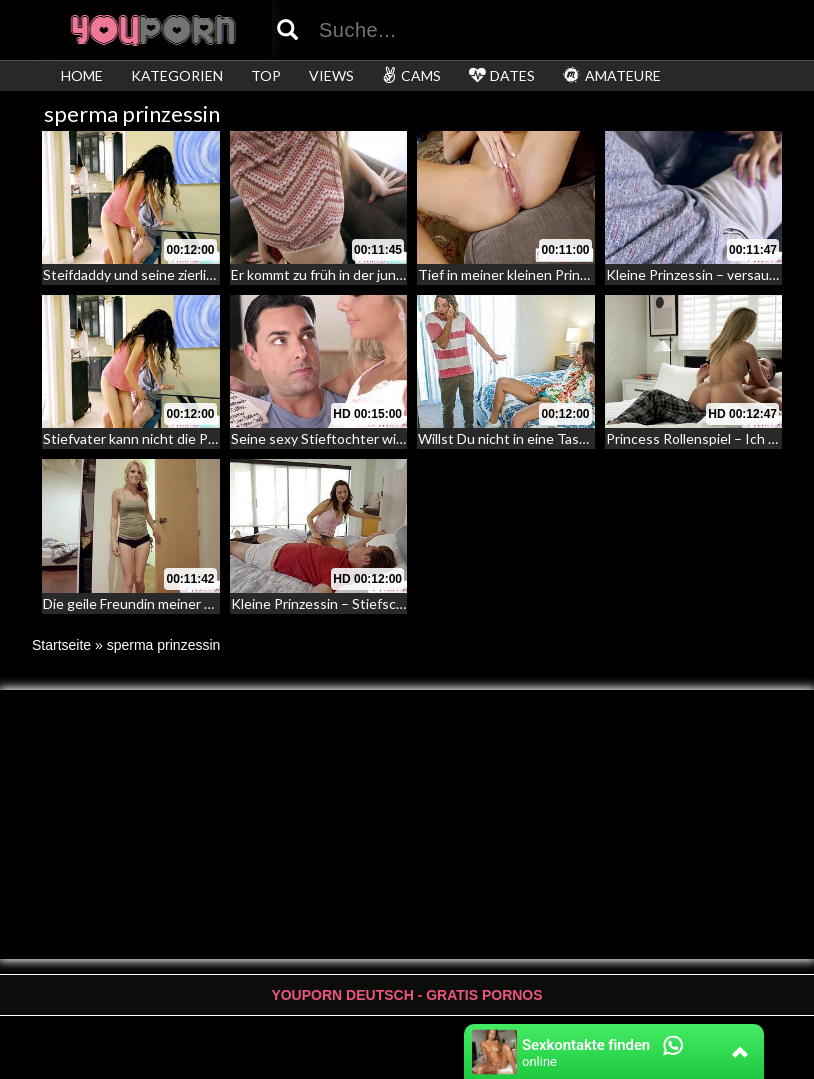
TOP (266, 75)
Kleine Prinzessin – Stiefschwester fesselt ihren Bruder (404, 603)
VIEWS (331, 75)
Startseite (61, 645)
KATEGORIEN (177, 75)
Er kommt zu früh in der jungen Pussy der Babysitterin (398, 274)
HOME (82, 75)
